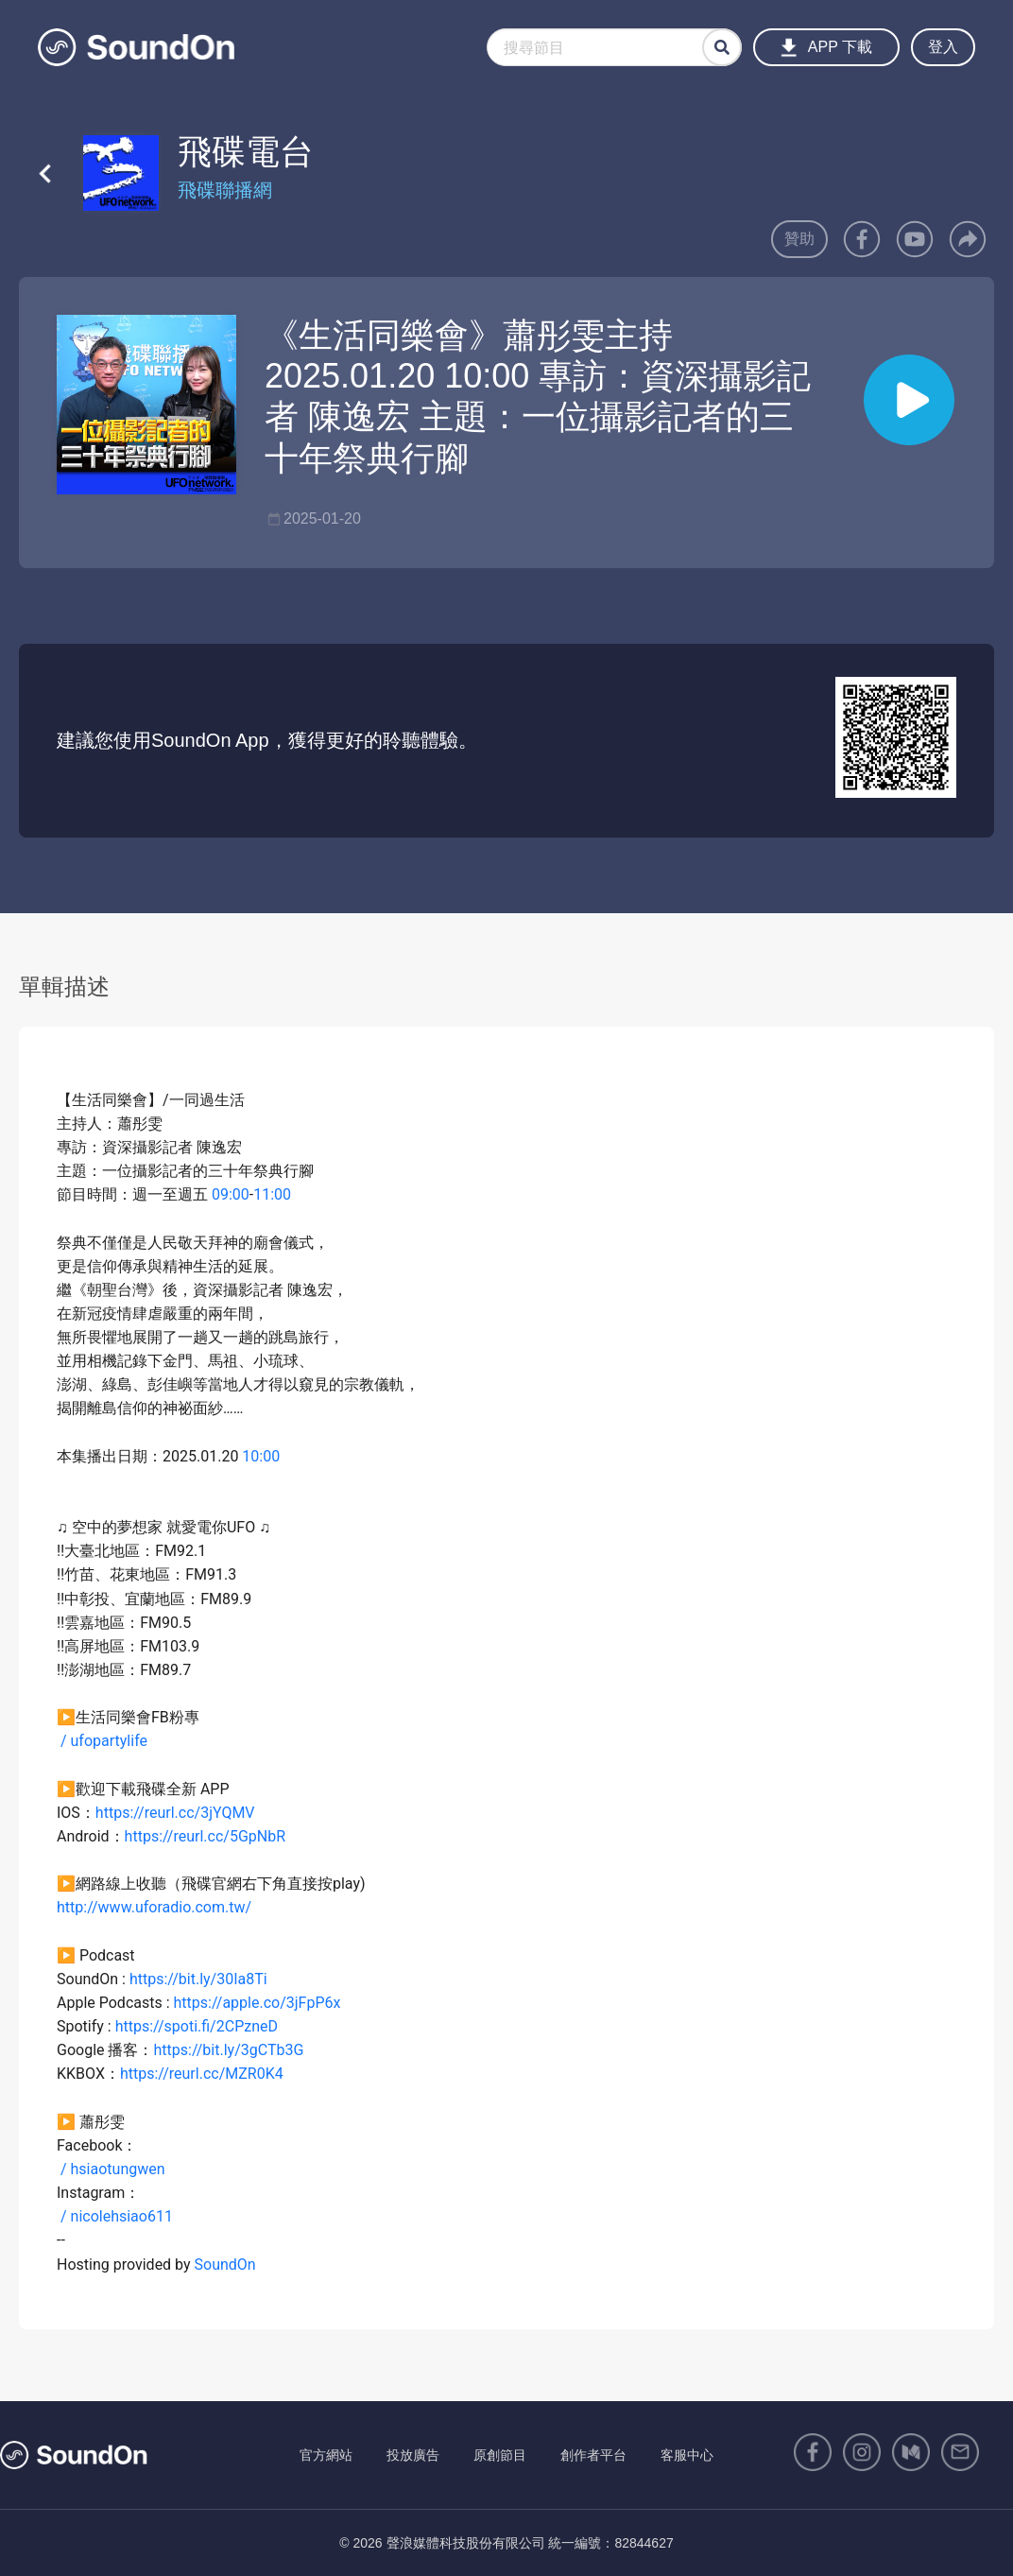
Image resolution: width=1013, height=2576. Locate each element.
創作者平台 (593, 2455)
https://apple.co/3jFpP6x (257, 2003)
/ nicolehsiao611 (115, 2216)
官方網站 (326, 2455)
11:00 (272, 1194)
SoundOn (225, 2264)
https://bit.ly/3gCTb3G (228, 2050)
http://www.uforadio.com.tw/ (154, 1907)
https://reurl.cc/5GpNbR (205, 1836)
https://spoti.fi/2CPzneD (196, 2026)
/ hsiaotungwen (113, 2169)
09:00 (230, 1194)
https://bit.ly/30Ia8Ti (198, 1979)
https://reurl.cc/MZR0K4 (201, 2074)
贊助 (799, 239)
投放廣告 (412, 2455)
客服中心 (687, 2455)
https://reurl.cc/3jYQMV (175, 1813)
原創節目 (499, 2455)
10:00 (261, 1456)
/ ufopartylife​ (104, 1741)
